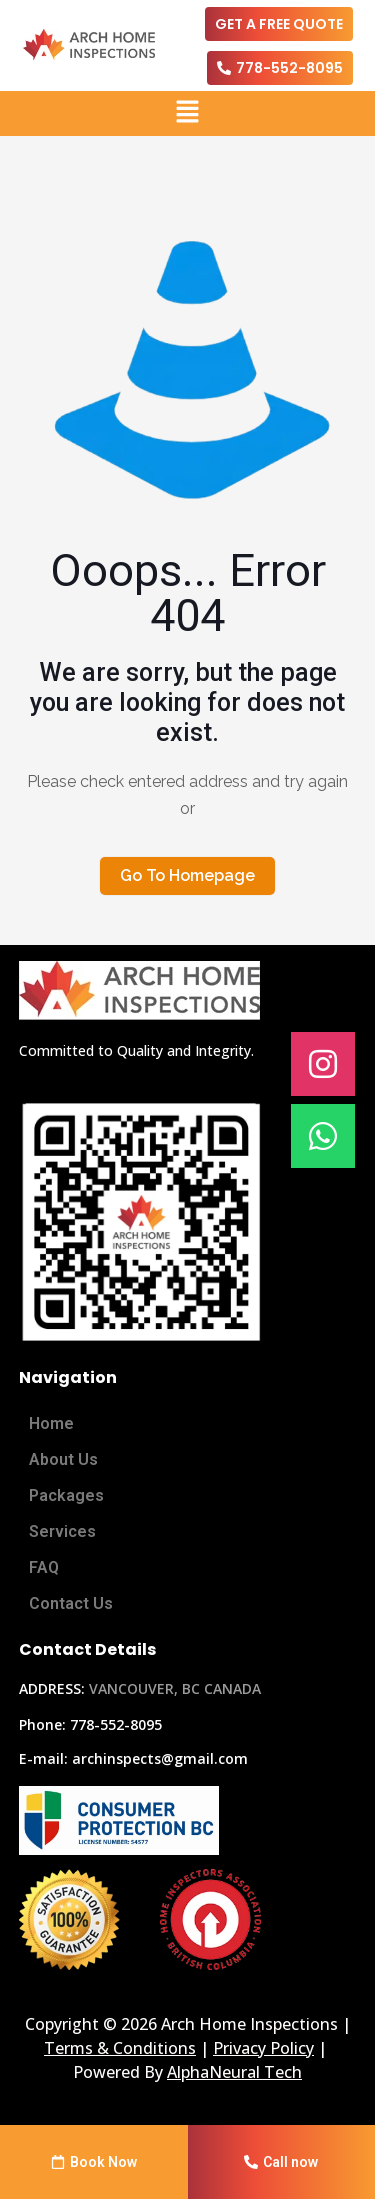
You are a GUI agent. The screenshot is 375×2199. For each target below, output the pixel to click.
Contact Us (71, 1603)
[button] (187, 113)
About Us (63, 1459)
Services (62, 1531)
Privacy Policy (263, 2048)
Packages (66, 1495)
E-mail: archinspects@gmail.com (133, 1758)
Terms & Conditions (120, 2048)
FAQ (44, 1567)
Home (51, 1423)
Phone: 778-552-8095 (90, 1724)
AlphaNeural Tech (234, 2072)
